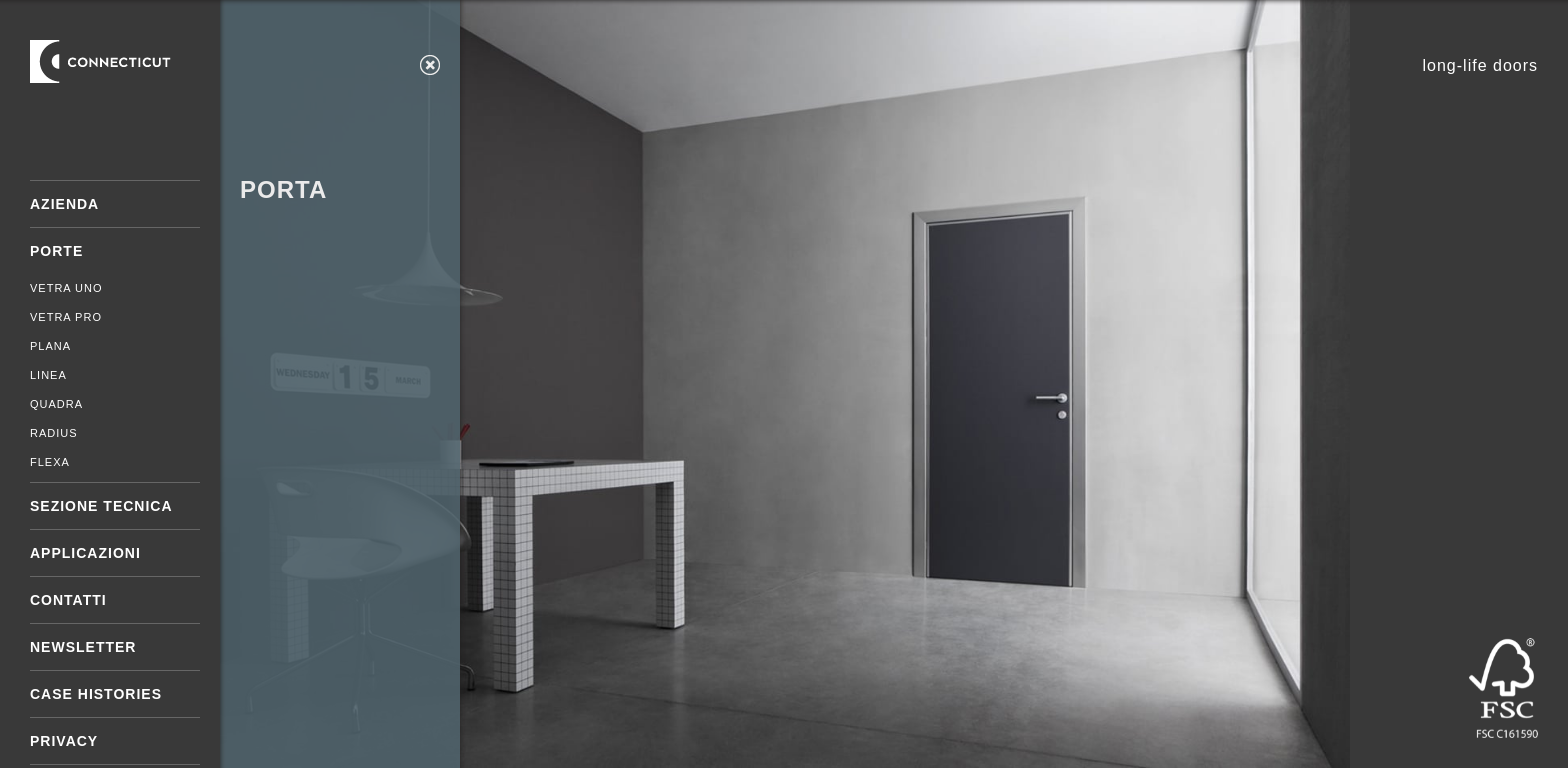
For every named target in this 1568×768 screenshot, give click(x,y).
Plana (50, 346)
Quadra (56, 404)
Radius (54, 433)
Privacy (64, 741)
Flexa (50, 462)
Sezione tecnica (101, 506)
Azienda (64, 204)
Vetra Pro (66, 317)
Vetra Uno (66, 288)
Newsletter (83, 647)
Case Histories (96, 694)
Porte (56, 251)
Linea (48, 375)
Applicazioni (85, 553)
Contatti (68, 600)
